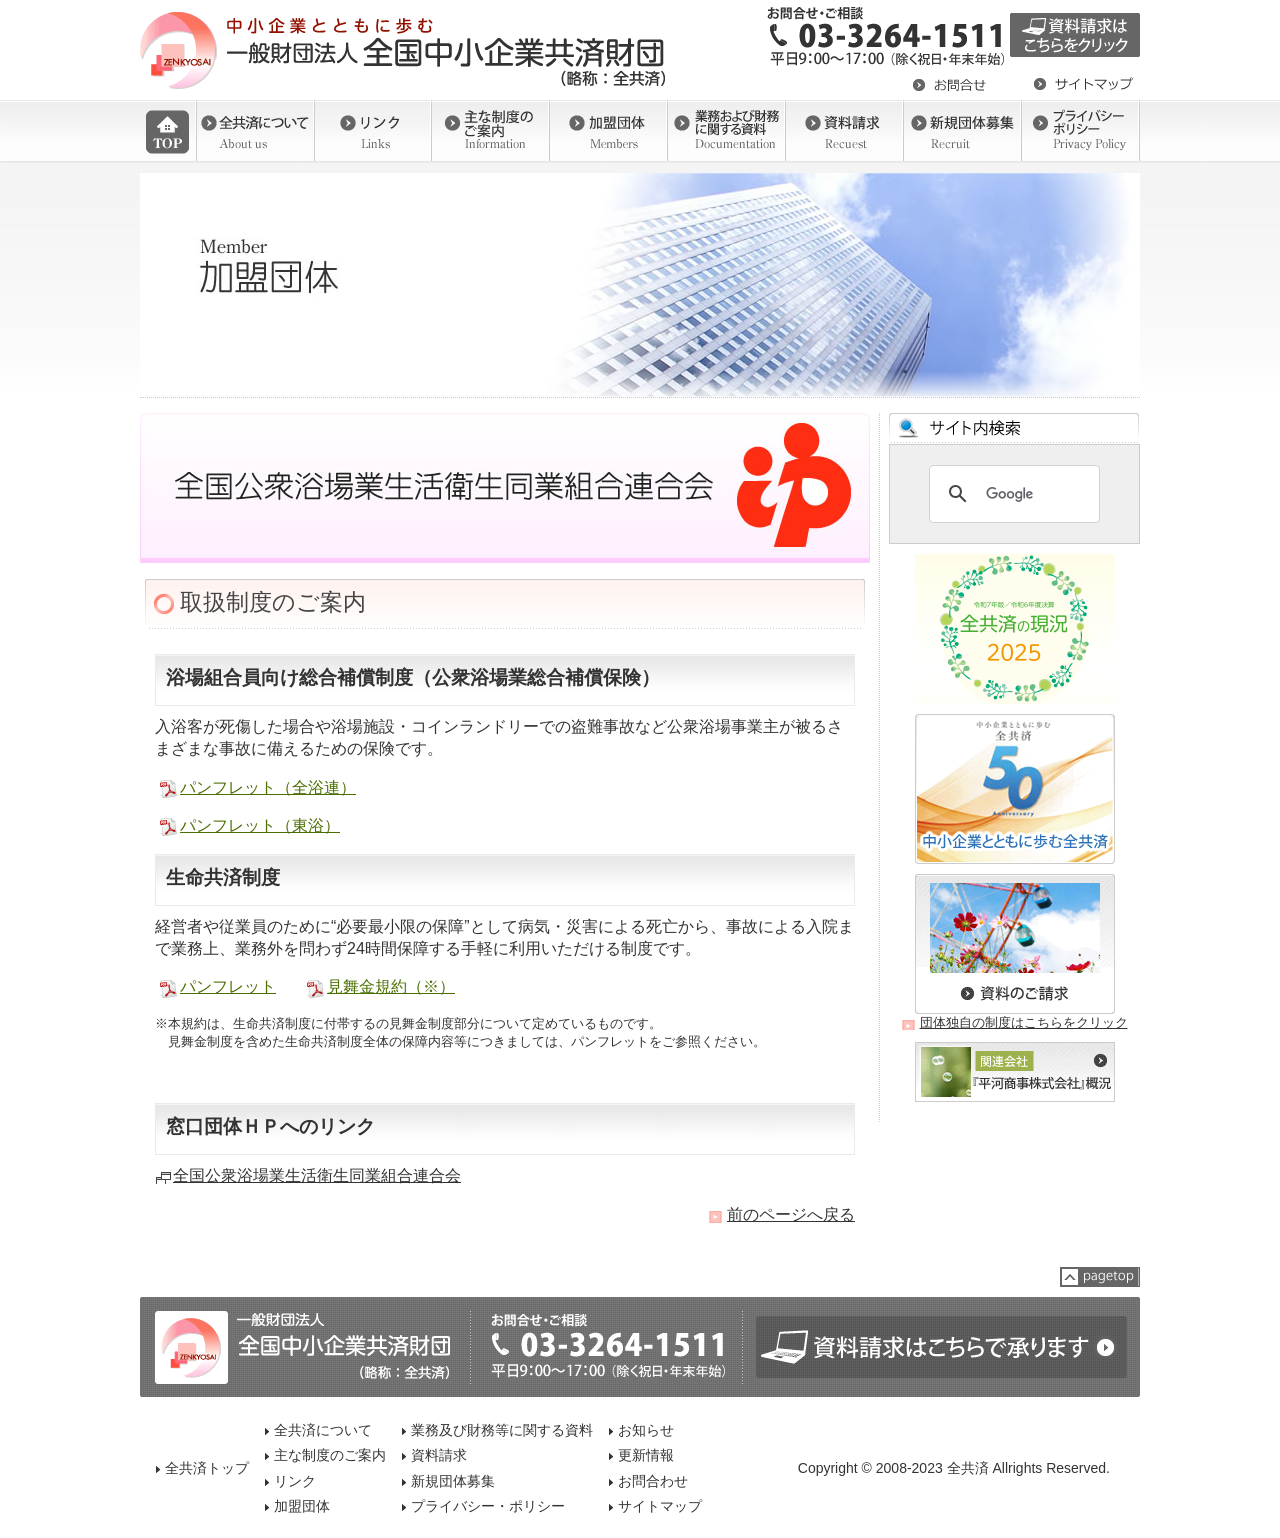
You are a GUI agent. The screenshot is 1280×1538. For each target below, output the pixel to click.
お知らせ (646, 1430)
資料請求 (439, 1455)
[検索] (1011, 494)
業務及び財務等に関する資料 (502, 1430)
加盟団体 (302, 1506)
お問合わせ (653, 1481)
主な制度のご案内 (330, 1455)
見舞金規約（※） (391, 986)
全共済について (323, 1430)
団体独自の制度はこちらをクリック (1024, 1022)
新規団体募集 (453, 1481)
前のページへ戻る (791, 1214)
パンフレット (228, 986)
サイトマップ (660, 1506)
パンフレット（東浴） (260, 825)
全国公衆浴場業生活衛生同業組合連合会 (317, 1175)
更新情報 (646, 1455)
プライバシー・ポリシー (488, 1506)
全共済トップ (207, 1468)
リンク (295, 1481)
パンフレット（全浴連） (268, 787)
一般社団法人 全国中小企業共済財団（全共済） (405, 50)
